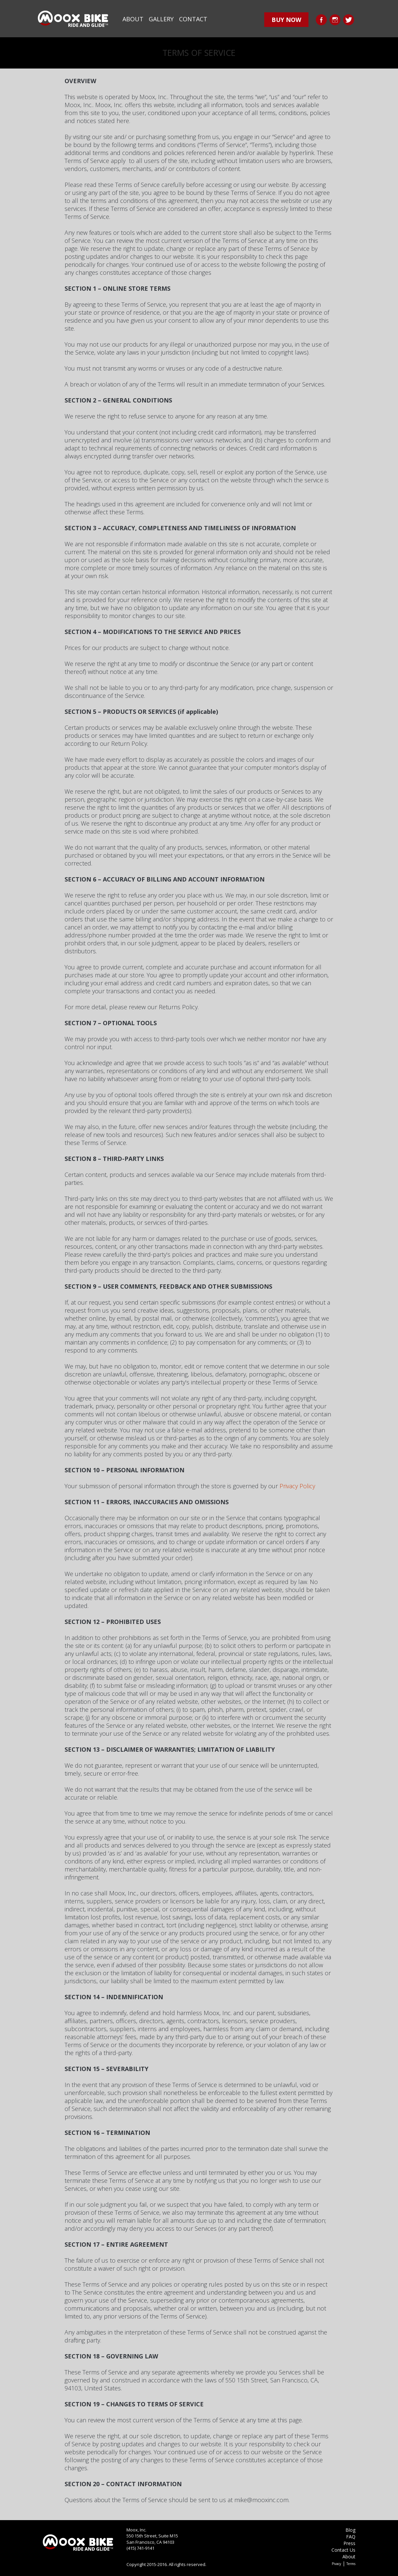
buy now (286, 20)
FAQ (350, 2536)
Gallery (161, 19)
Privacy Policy (297, 1486)
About (132, 19)
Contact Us (343, 2550)
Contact (193, 19)
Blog (350, 2530)
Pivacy (336, 2563)
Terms (350, 2563)
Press (349, 2543)
